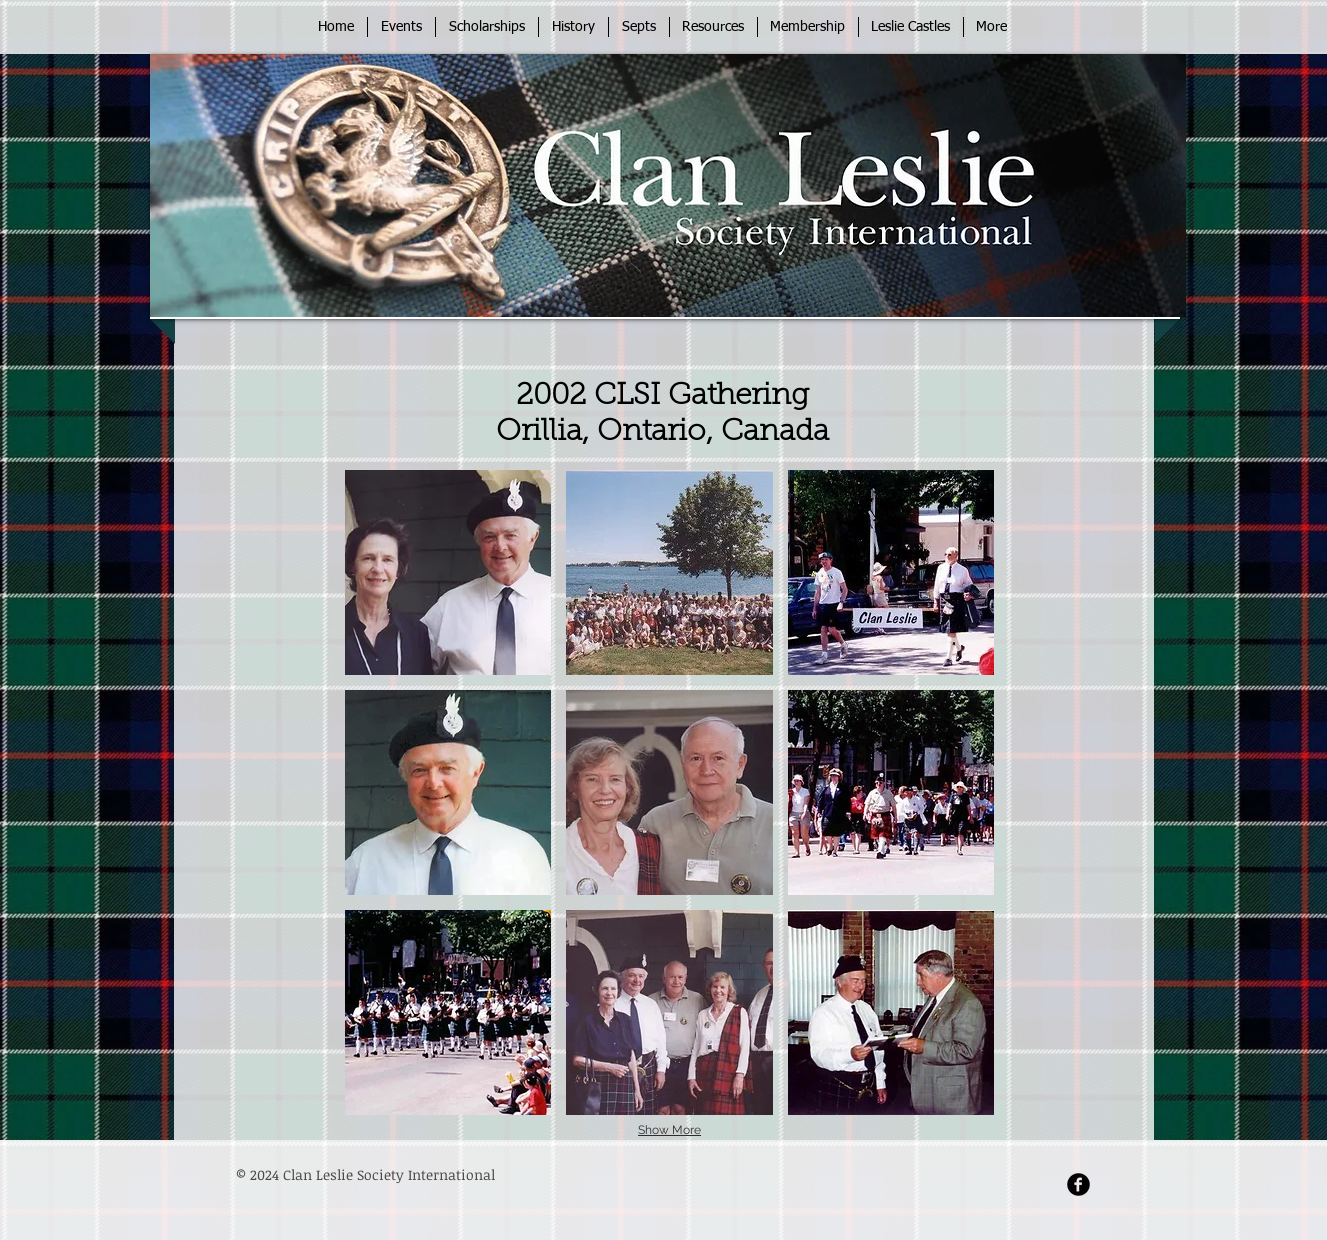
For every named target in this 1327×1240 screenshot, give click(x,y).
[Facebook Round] (1078, 1184)
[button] (448, 572)
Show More (669, 1130)
